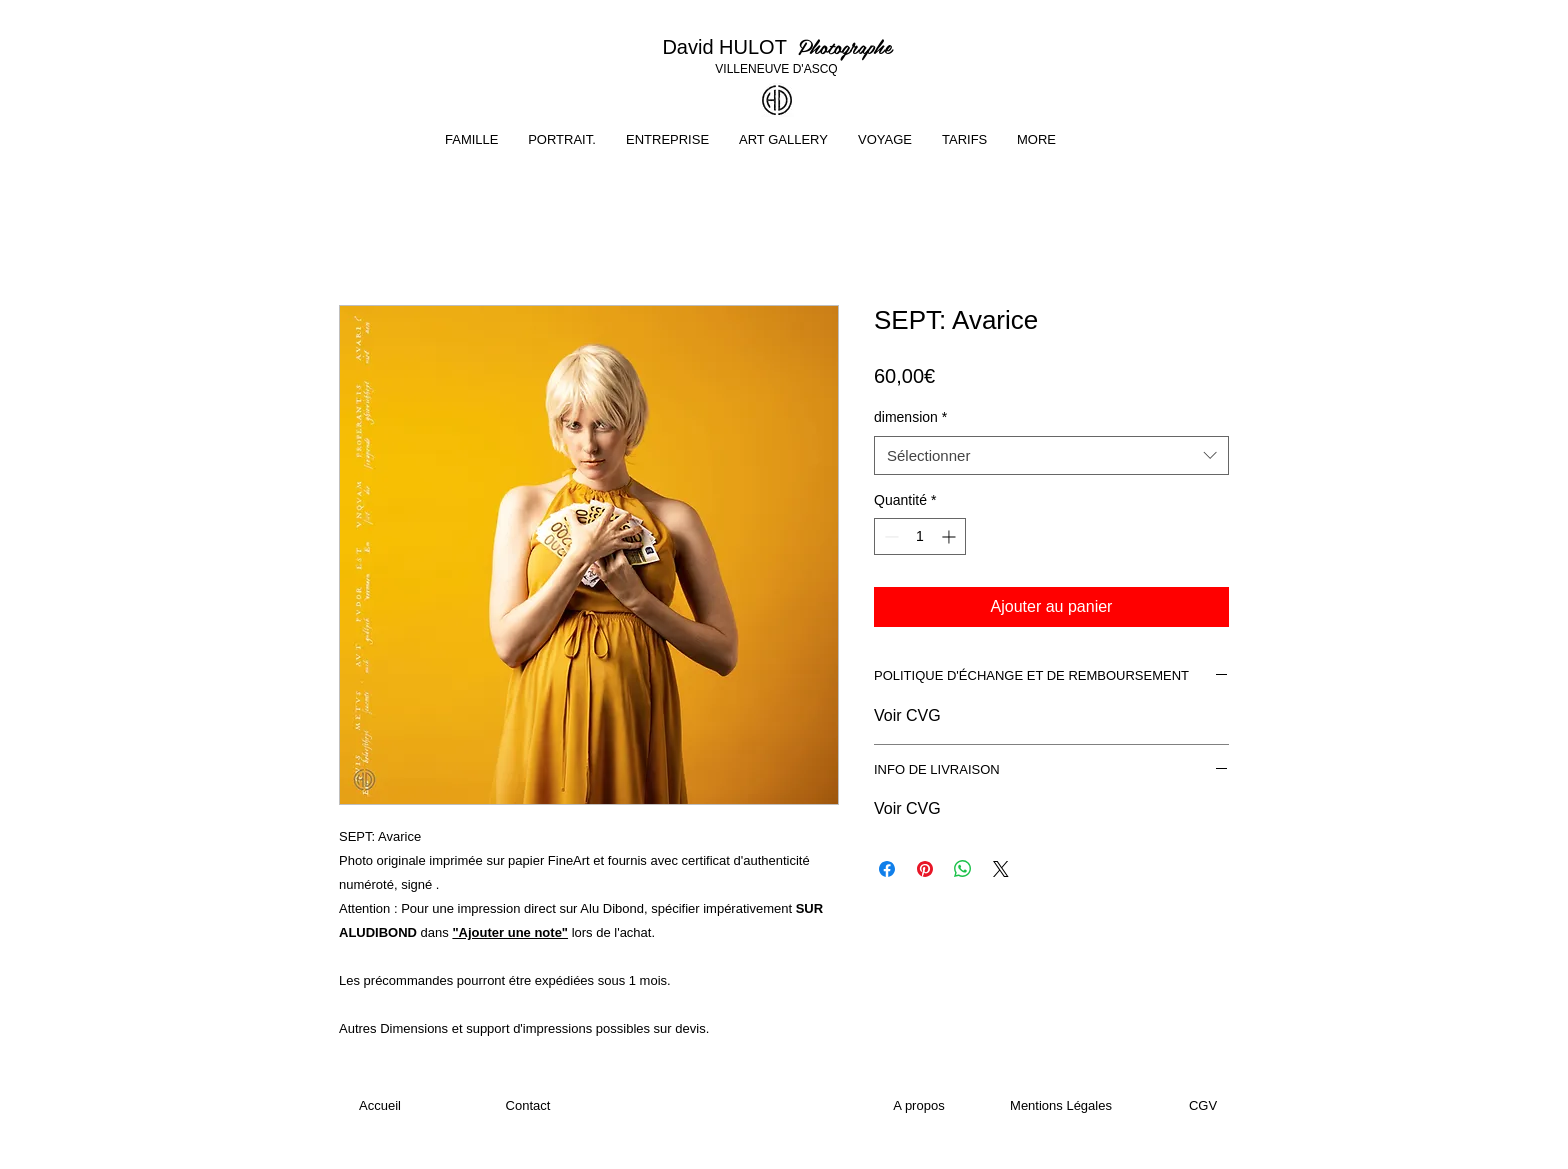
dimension (910, 417)
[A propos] (919, 1106)
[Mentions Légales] (1061, 1106)
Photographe (845, 46)
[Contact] (528, 1106)
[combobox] (1051, 455)
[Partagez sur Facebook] (887, 869)
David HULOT (729, 47)
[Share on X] (1001, 869)
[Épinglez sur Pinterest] (925, 869)
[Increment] (950, 536)
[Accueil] (380, 1106)
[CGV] (1203, 1106)
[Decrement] (889, 536)
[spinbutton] (920, 536)
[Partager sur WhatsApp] (963, 869)
